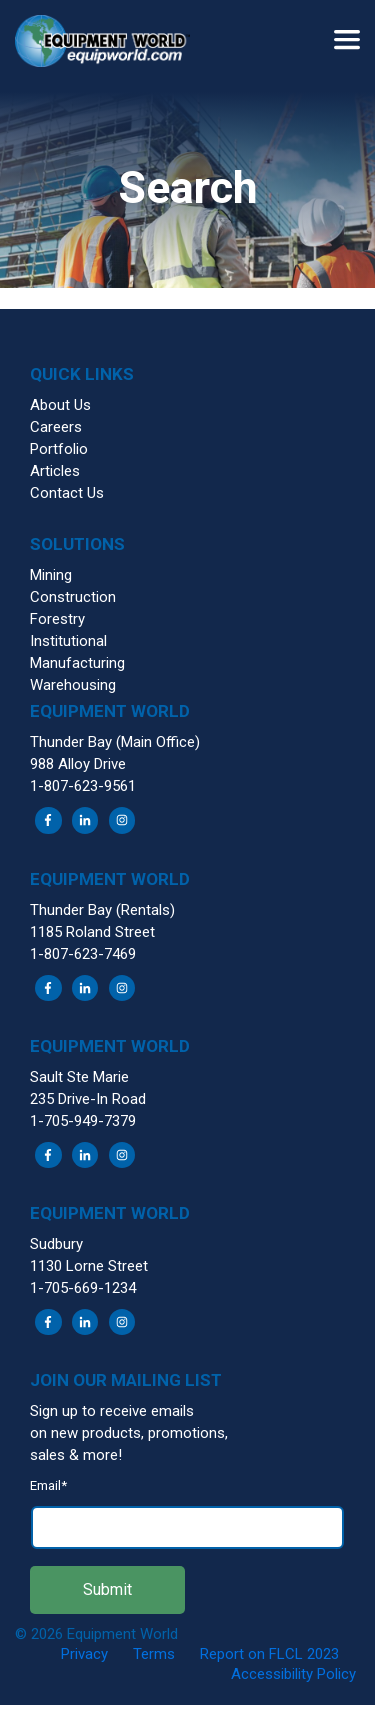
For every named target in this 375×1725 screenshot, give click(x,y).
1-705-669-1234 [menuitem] (83, 1288)
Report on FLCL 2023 (269, 1654)
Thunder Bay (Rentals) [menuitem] (102, 910)
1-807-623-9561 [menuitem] (83, 786)
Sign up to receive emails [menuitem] (112, 1411)
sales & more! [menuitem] (76, 1455)
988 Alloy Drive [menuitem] (78, 764)
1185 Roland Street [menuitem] (92, 932)
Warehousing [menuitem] (73, 685)
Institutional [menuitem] (68, 641)
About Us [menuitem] (60, 405)
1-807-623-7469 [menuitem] (83, 954)
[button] (110, 44)
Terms (154, 1654)
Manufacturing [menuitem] (77, 663)
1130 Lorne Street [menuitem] (89, 1266)
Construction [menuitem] (73, 597)
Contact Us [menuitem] (67, 493)
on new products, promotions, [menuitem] (129, 1433)
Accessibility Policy (293, 1674)
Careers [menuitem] (56, 427)
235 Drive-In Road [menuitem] (88, 1099)
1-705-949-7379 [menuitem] (83, 1121)
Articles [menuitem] (55, 471)
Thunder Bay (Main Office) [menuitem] (115, 742)
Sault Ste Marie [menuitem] (79, 1077)
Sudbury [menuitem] (56, 1244)
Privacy (84, 1654)
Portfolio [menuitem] (59, 449)
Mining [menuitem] (51, 575)
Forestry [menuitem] (57, 619)
